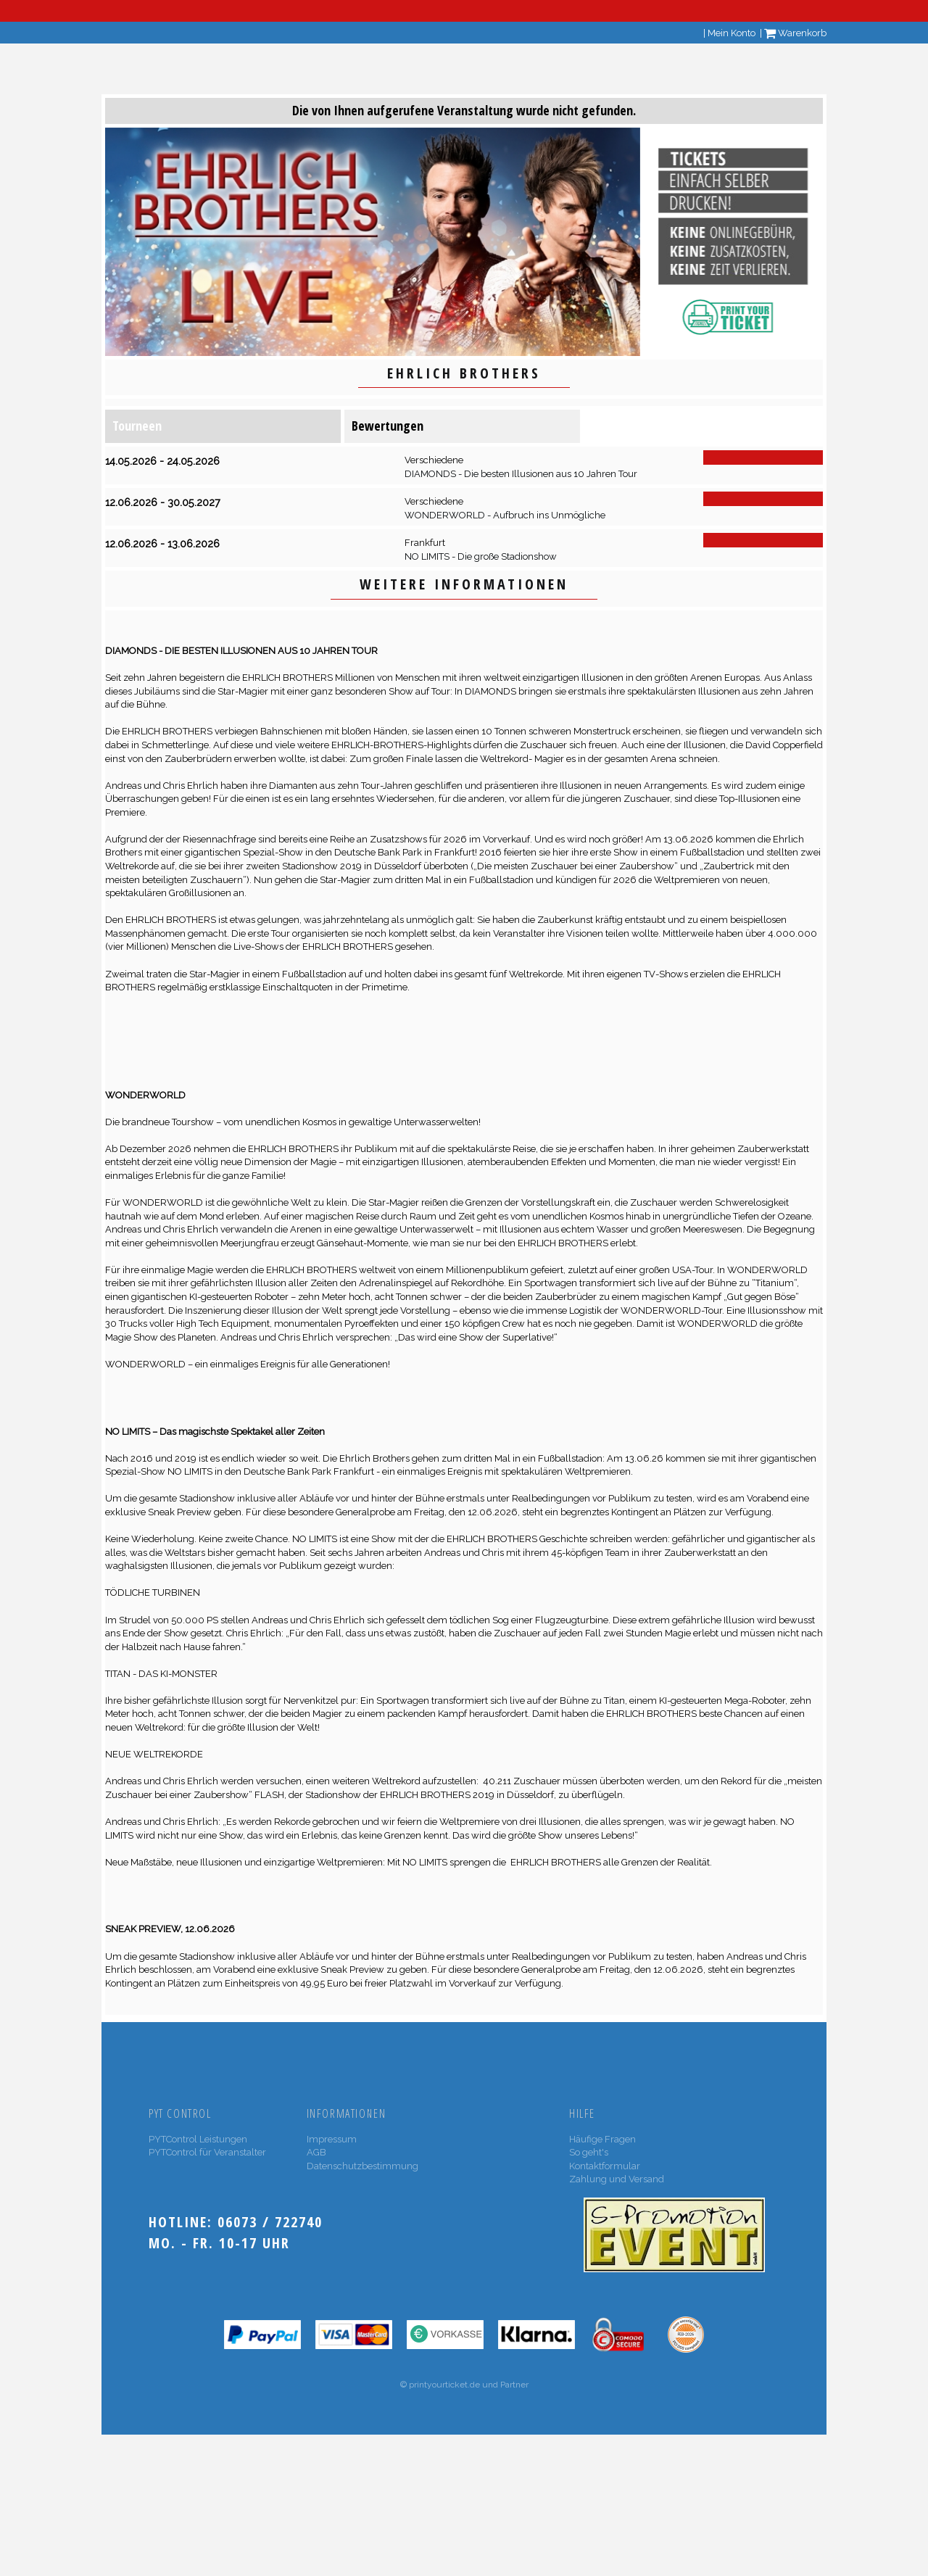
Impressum (332, 2139)
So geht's (588, 2152)
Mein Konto (731, 33)
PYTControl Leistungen (198, 2139)
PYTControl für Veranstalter (207, 2152)
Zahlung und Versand (616, 2179)
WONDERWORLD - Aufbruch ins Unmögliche (505, 515)
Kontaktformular (604, 2166)
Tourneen (137, 425)
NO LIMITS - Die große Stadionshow (481, 556)
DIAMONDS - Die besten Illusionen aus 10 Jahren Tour (521, 473)
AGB (316, 2152)
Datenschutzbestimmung (362, 2166)
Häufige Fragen (602, 2139)
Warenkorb (795, 33)
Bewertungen (387, 425)
